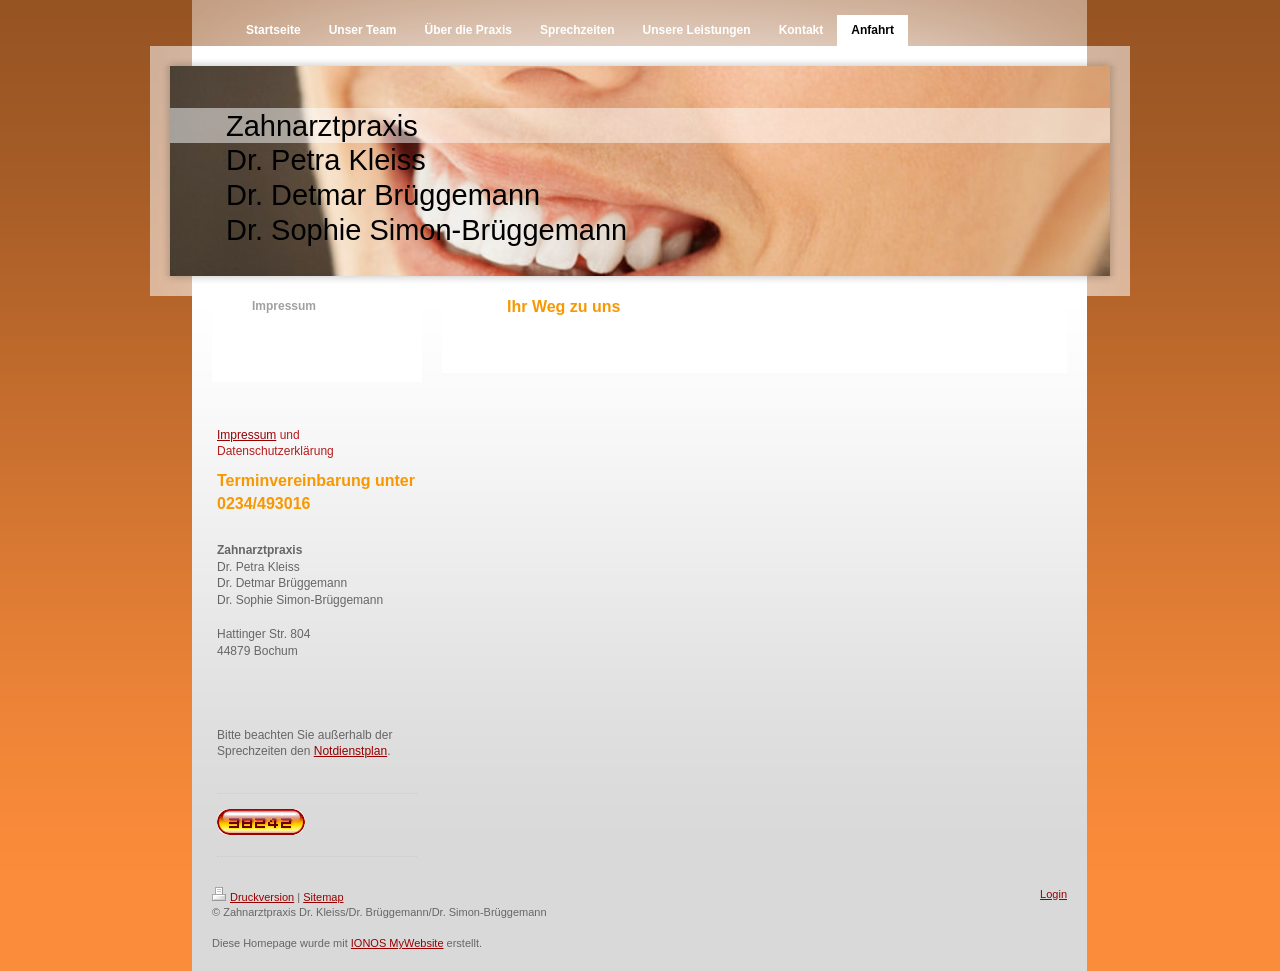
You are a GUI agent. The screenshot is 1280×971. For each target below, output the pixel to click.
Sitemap (323, 897)
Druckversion (253, 897)
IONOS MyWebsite (397, 943)
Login (1053, 894)
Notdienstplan (350, 751)
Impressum (246, 435)
